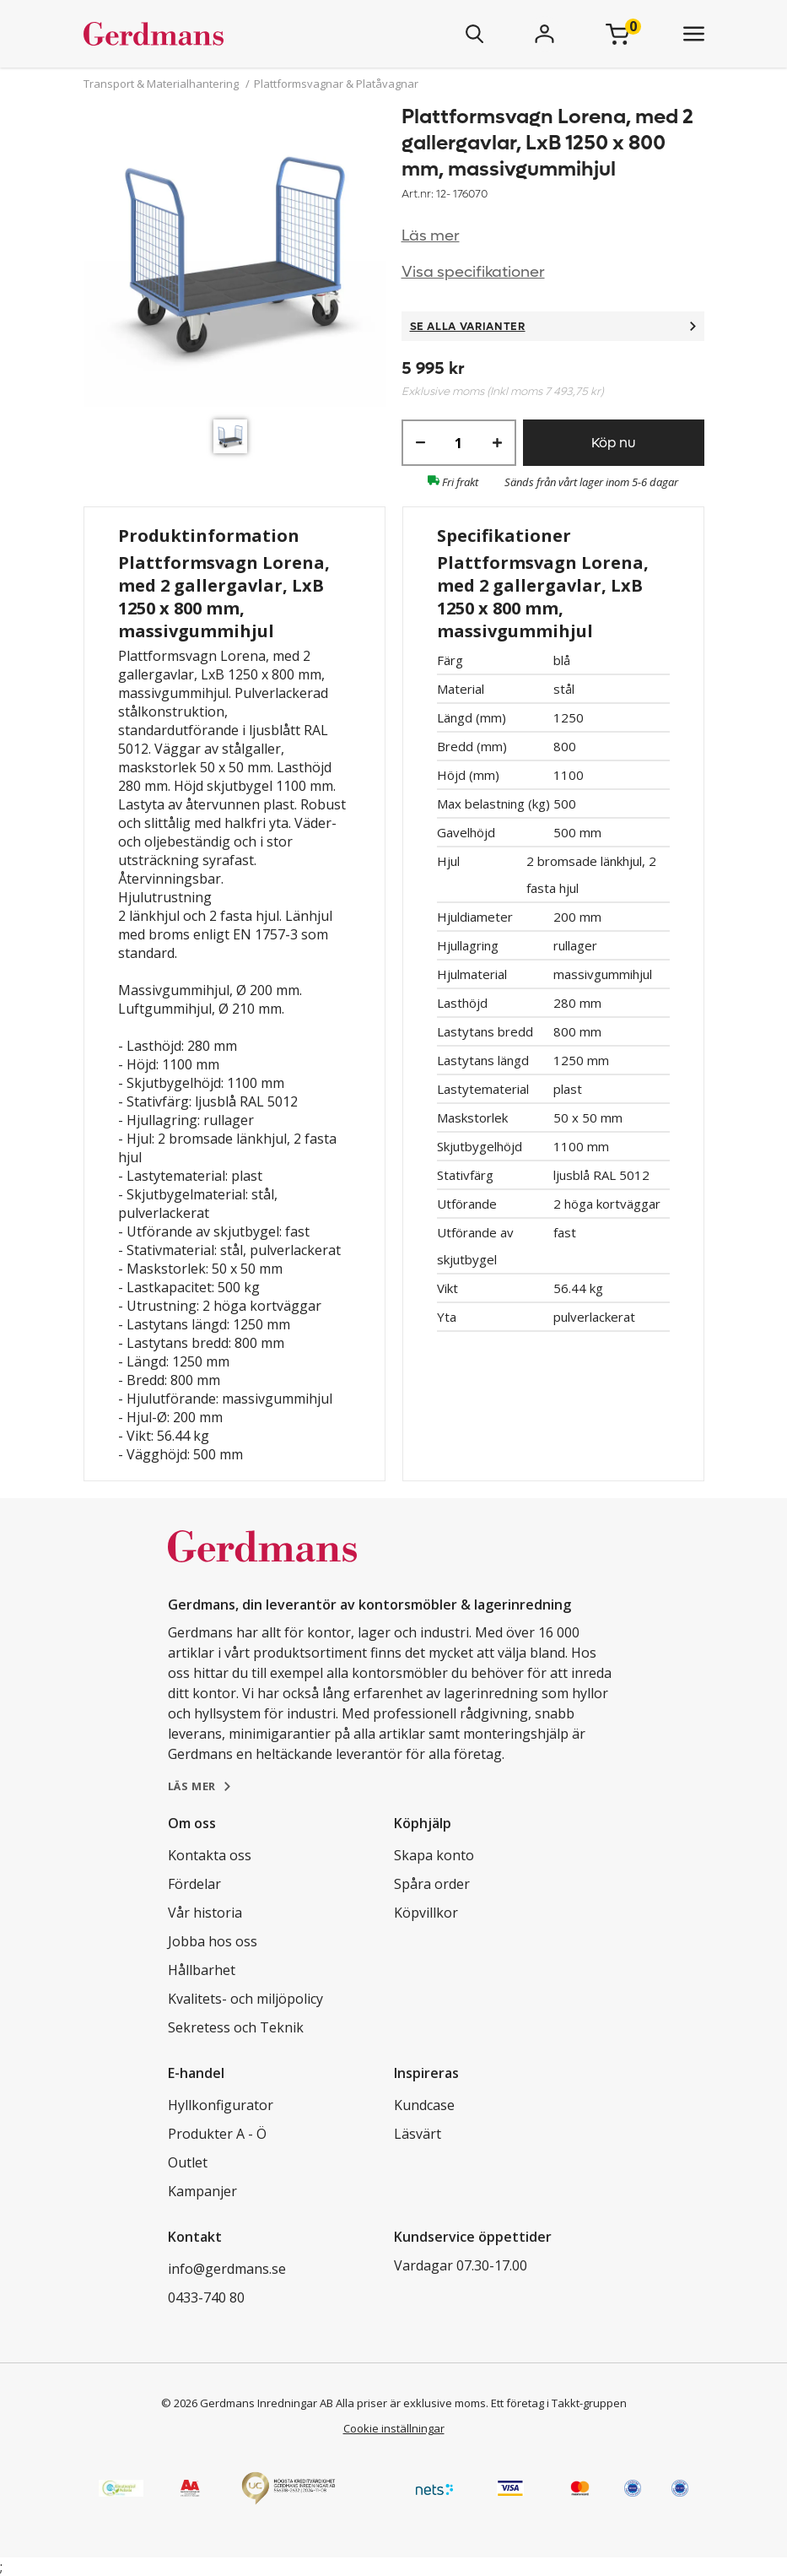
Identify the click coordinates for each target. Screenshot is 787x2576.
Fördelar (194, 1884)
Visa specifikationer (473, 272)
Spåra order (432, 1884)
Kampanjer (202, 2191)
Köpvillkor (426, 1912)
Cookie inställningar (394, 2428)
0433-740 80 (206, 2297)
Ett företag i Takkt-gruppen (559, 2403)
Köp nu (613, 443)
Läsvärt (417, 2133)
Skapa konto (434, 1855)
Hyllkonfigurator (220, 2105)
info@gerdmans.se (227, 2268)
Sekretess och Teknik (236, 2027)
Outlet (188, 2162)
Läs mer (431, 236)
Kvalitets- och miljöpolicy (245, 1998)
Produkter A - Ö (217, 2133)
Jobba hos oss (212, 1941)
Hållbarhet (201, 1970)
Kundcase (424, 2105)
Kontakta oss (209, 1855)
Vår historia (205, 1912)
